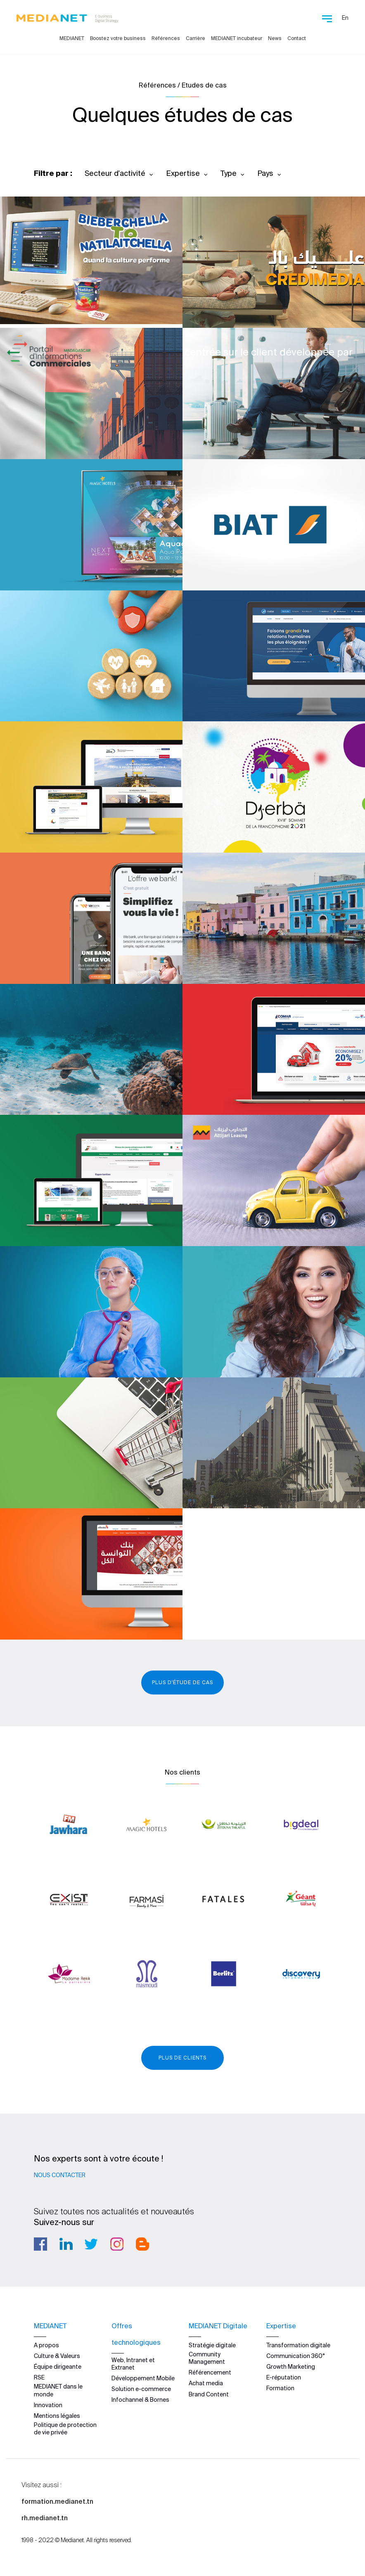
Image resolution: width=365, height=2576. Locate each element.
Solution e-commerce (141, 2389)
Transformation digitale (298, 2344)
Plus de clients (182, 2057)
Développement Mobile (143, 2378)
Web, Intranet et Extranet (133, 2363)
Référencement (210, 2372)
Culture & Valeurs (57, 2356)
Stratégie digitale (212, 2344)
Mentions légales (57, 2415)
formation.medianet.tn (57, 2501)
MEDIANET (71, 38)
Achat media (206, 2383)
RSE (39, 2377)
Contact (296, 38)
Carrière (195, 38)
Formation (280, 2388)
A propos (46, 2344)
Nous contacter (59, 2175)
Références (166, 38)
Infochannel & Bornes (140, 2399)
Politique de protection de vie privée (65, 2429)
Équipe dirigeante (57, 2366)
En (345, 17)
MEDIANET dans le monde (58, 2390)
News (275, 38)
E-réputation (283, 2377)
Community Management (207, 2358)
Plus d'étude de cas (182, 1682)
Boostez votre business (118, 38)
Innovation (48, 2405)
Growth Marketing (290, 2366)
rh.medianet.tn (44, 2517)
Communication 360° (295, 2356)
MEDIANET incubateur (236, 38)
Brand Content (209, 2394)
